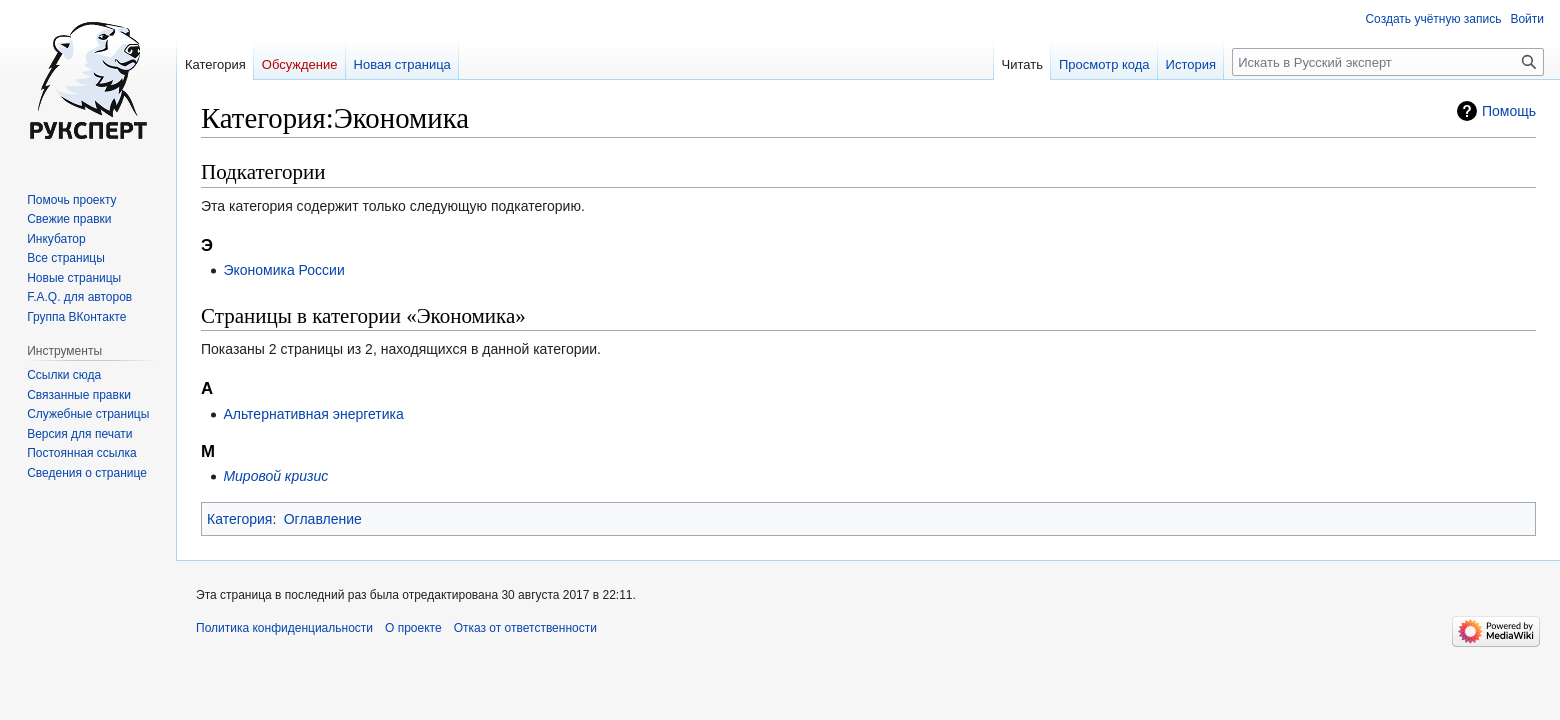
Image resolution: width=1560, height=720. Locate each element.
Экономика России (283, 270)
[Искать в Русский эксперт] (1388, 62)
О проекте (413, 628)
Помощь (1509, 111)
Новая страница (402, 64)
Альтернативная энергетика (313, 414)
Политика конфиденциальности (284, 628)
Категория (239, 519)
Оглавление (323, 519)
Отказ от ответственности (525, 628)
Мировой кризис (275, 476)
